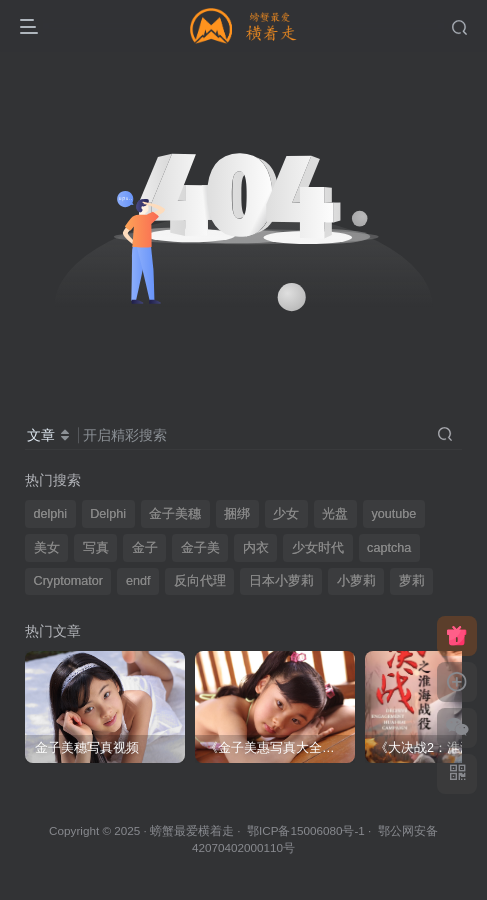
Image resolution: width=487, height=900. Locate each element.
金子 (145, 548)
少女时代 (318, 548)
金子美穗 (175, 514)
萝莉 (412, 581)
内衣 (256, 548)
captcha (389, 548)
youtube (393, 514)
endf (138, 581)
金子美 (200, 548)
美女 (47, 548)
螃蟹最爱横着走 (192, 830)
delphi (51, 514)
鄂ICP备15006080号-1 (306, 830)
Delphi (108, 514)
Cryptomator (68, 581)
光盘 (335, 514)
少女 (286, 514)
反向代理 (200, 581)
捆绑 (237, 514)
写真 (96, 548)
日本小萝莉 (281, 581)
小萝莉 (356, 581)
